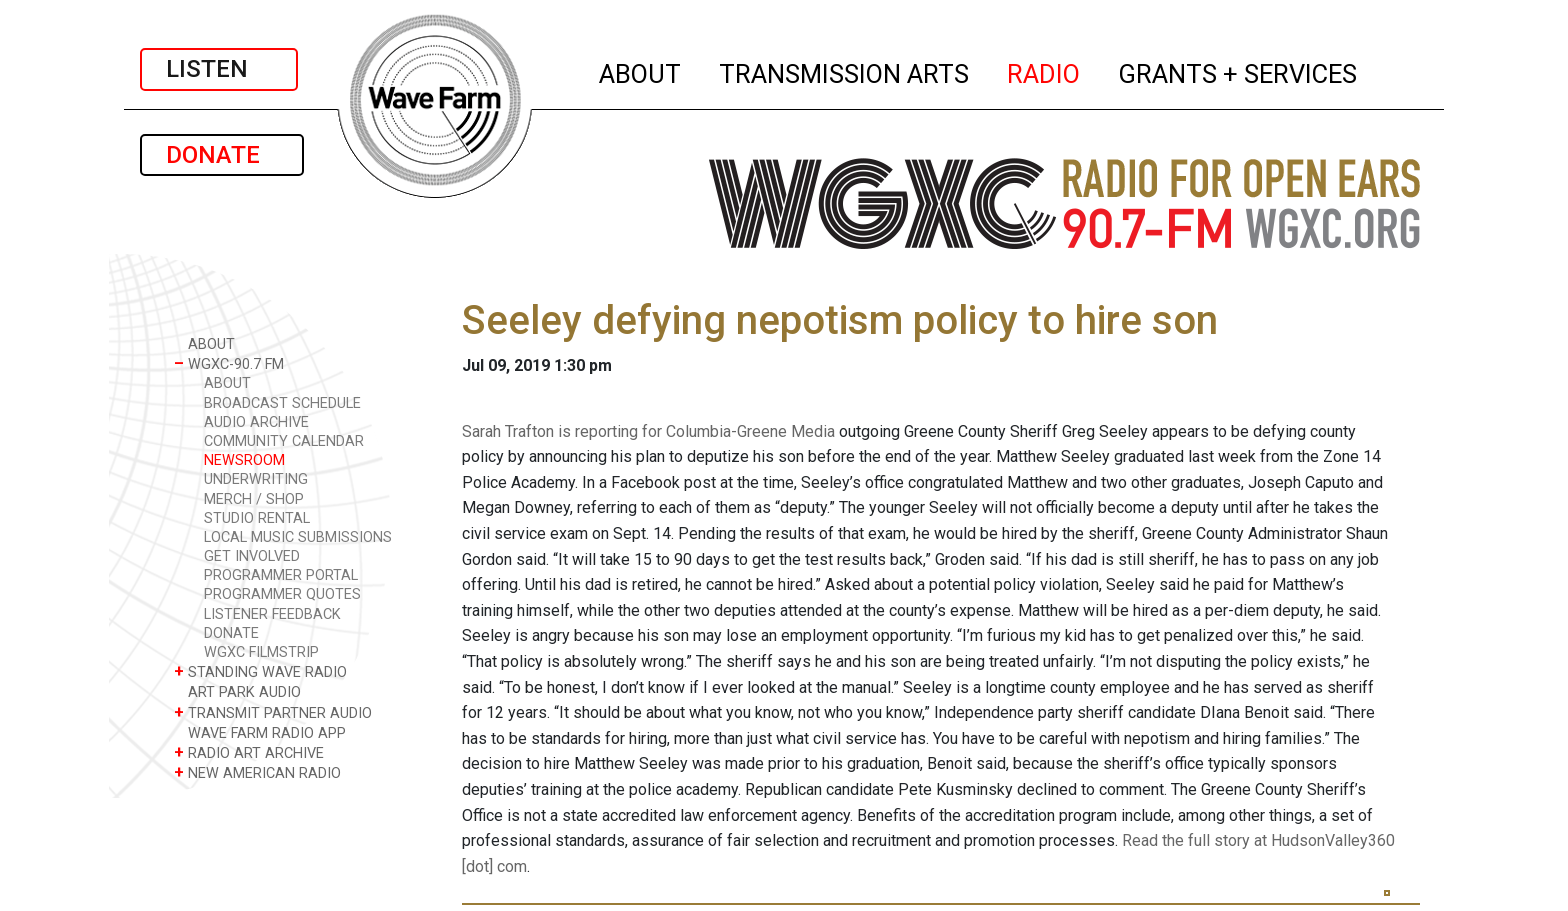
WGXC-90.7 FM (229, 363)
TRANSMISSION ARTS (845, 71)
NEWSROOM (244, 460)
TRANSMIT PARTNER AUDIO (273, 712)
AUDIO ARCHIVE (256, 422)
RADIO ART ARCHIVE (249, 752)
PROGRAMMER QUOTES (282, 594)
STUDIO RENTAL (257, 518)
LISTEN (219, 69)
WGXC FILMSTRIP (261, 652)
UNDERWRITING (256, 479)
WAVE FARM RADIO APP (260, 732)
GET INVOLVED (252, 556)
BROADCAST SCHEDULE (282, 403)
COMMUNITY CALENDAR (284, 441)
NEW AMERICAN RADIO (257, 772)
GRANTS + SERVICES (1238, 71)
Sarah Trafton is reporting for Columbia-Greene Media (648, 431)
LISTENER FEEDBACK (272, 614)
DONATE (222, 155)
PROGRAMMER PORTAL (281, 575)
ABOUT (641, 71)
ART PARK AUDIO (237, 691)
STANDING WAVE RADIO (260, 671)
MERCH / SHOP (254, 499)
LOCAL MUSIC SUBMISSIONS (298, 537)
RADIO (1044, 71)
